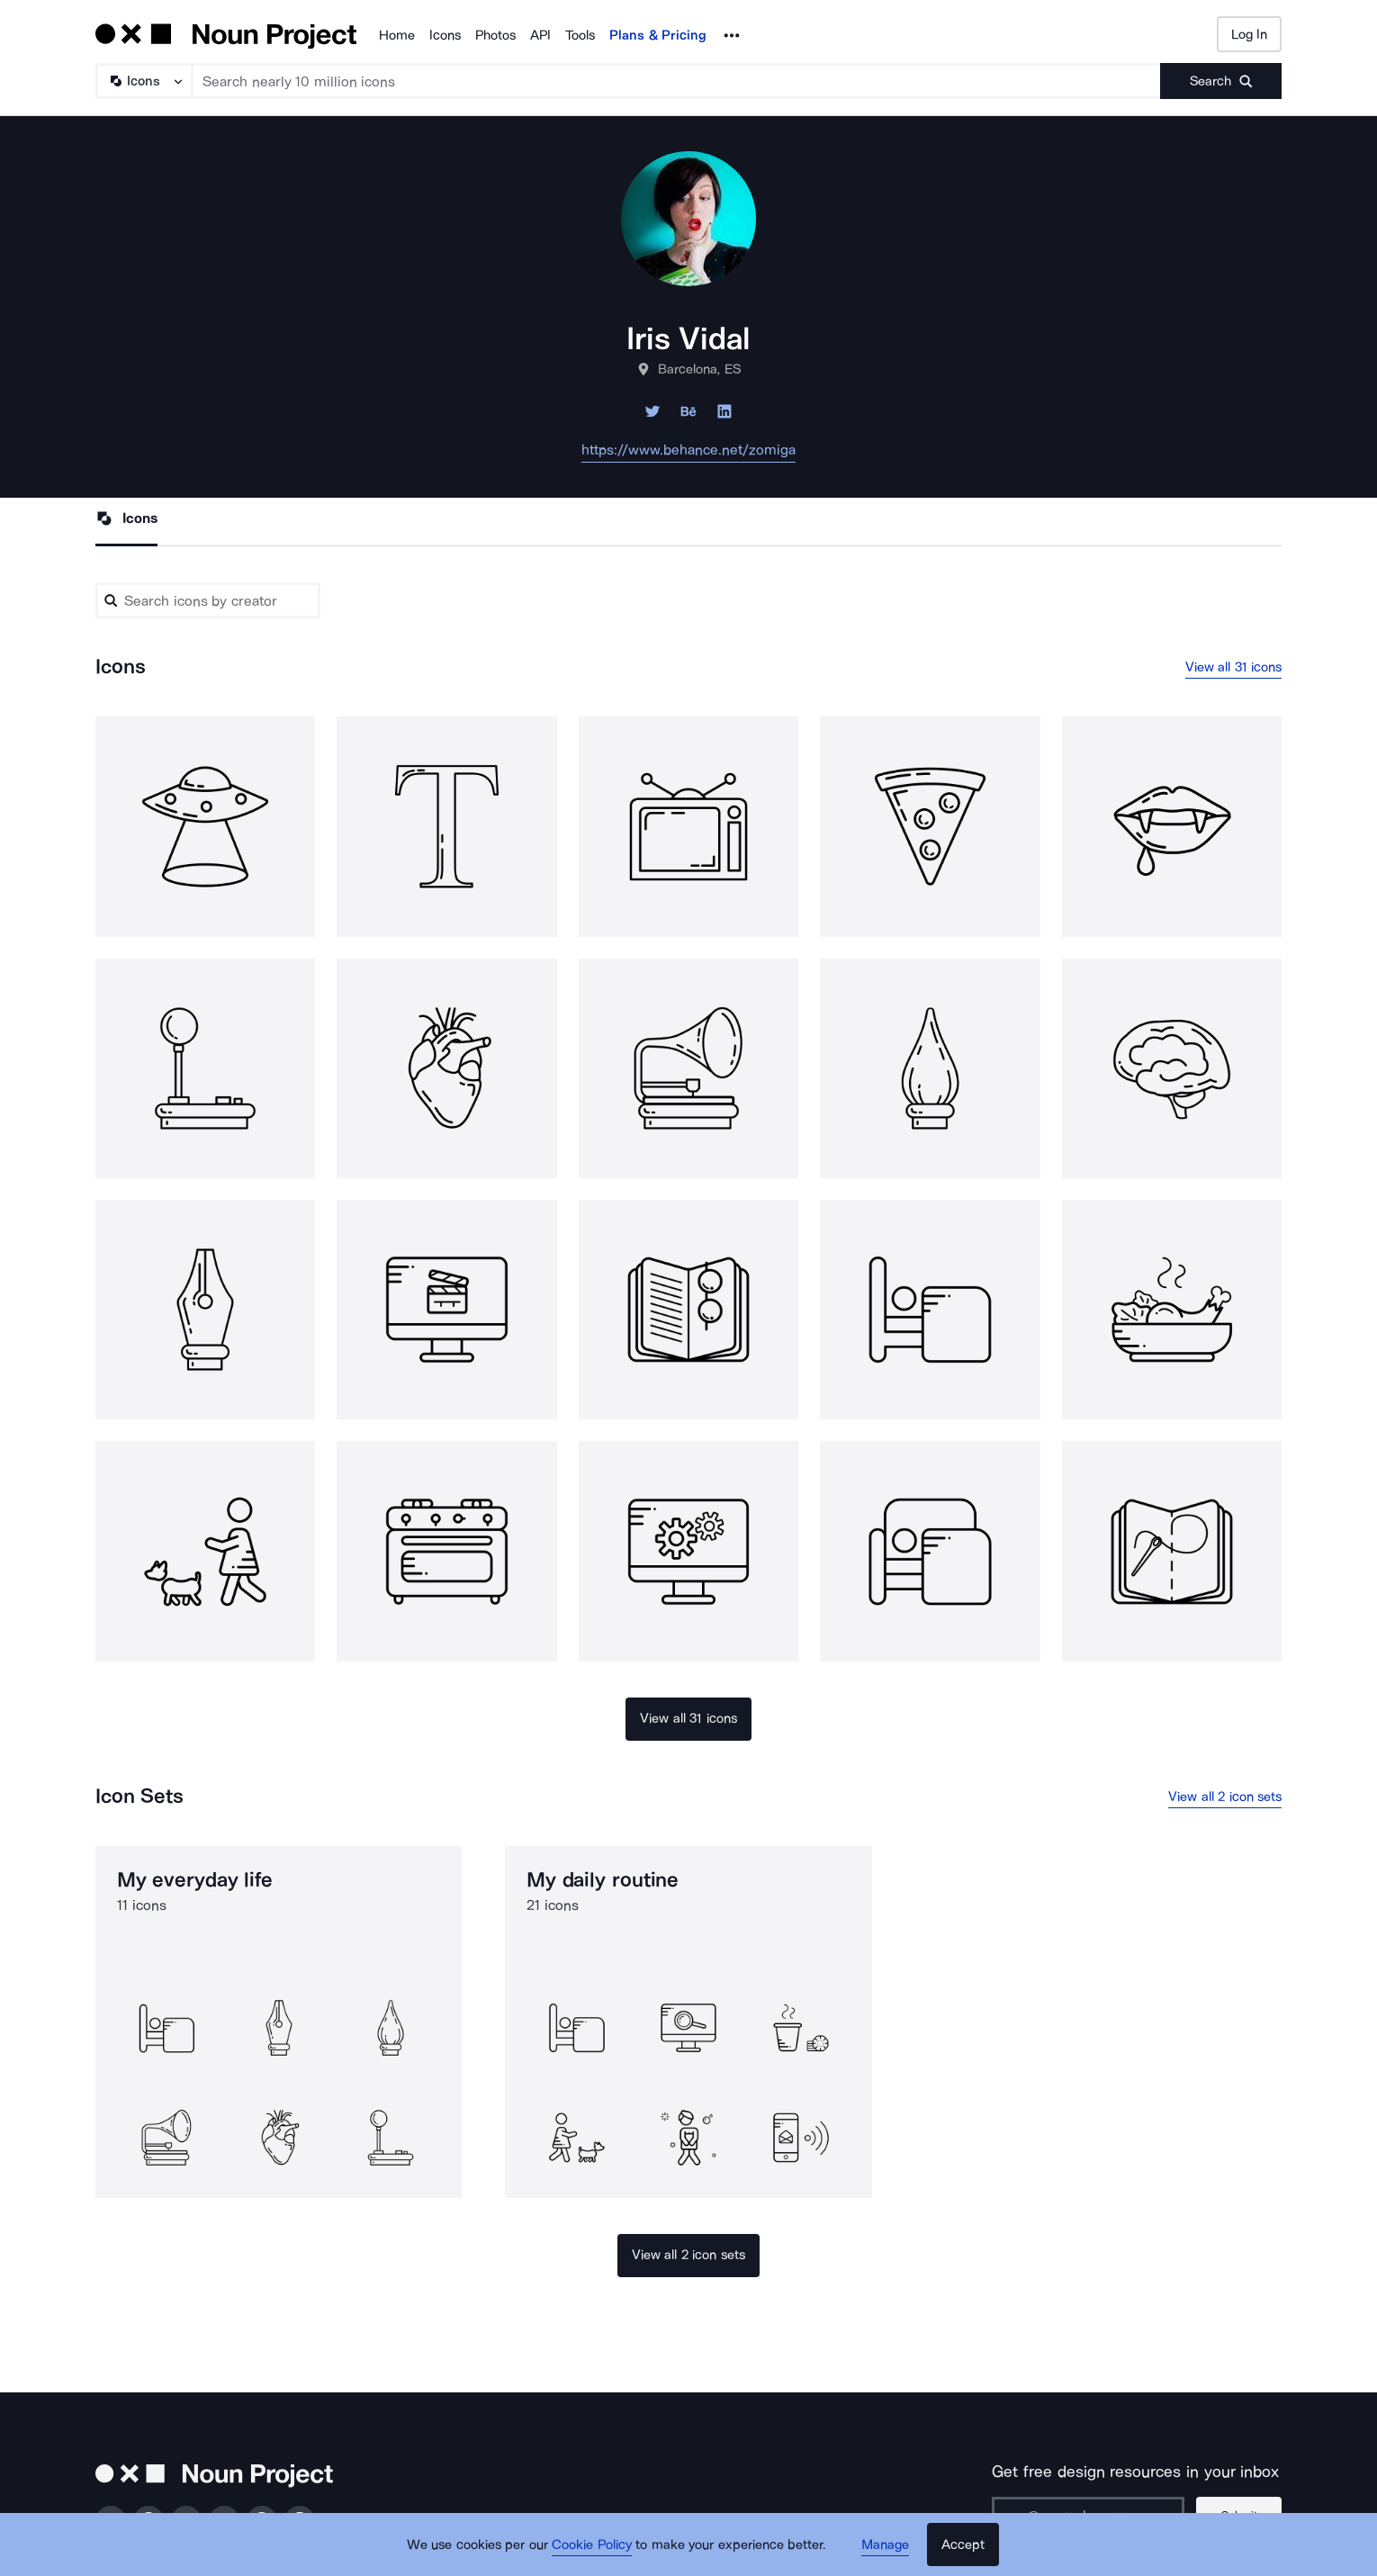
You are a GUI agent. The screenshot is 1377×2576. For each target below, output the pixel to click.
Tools (580, 35)
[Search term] (677, 81)
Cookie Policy (592, 2544)
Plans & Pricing (657, 35)
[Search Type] (143, 81)
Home (397, 35)
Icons (445, 35)
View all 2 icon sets (1225, 1796)
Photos (495, 35)
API (540, 35)
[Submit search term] (1221, 81)
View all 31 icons (1233, 667)
